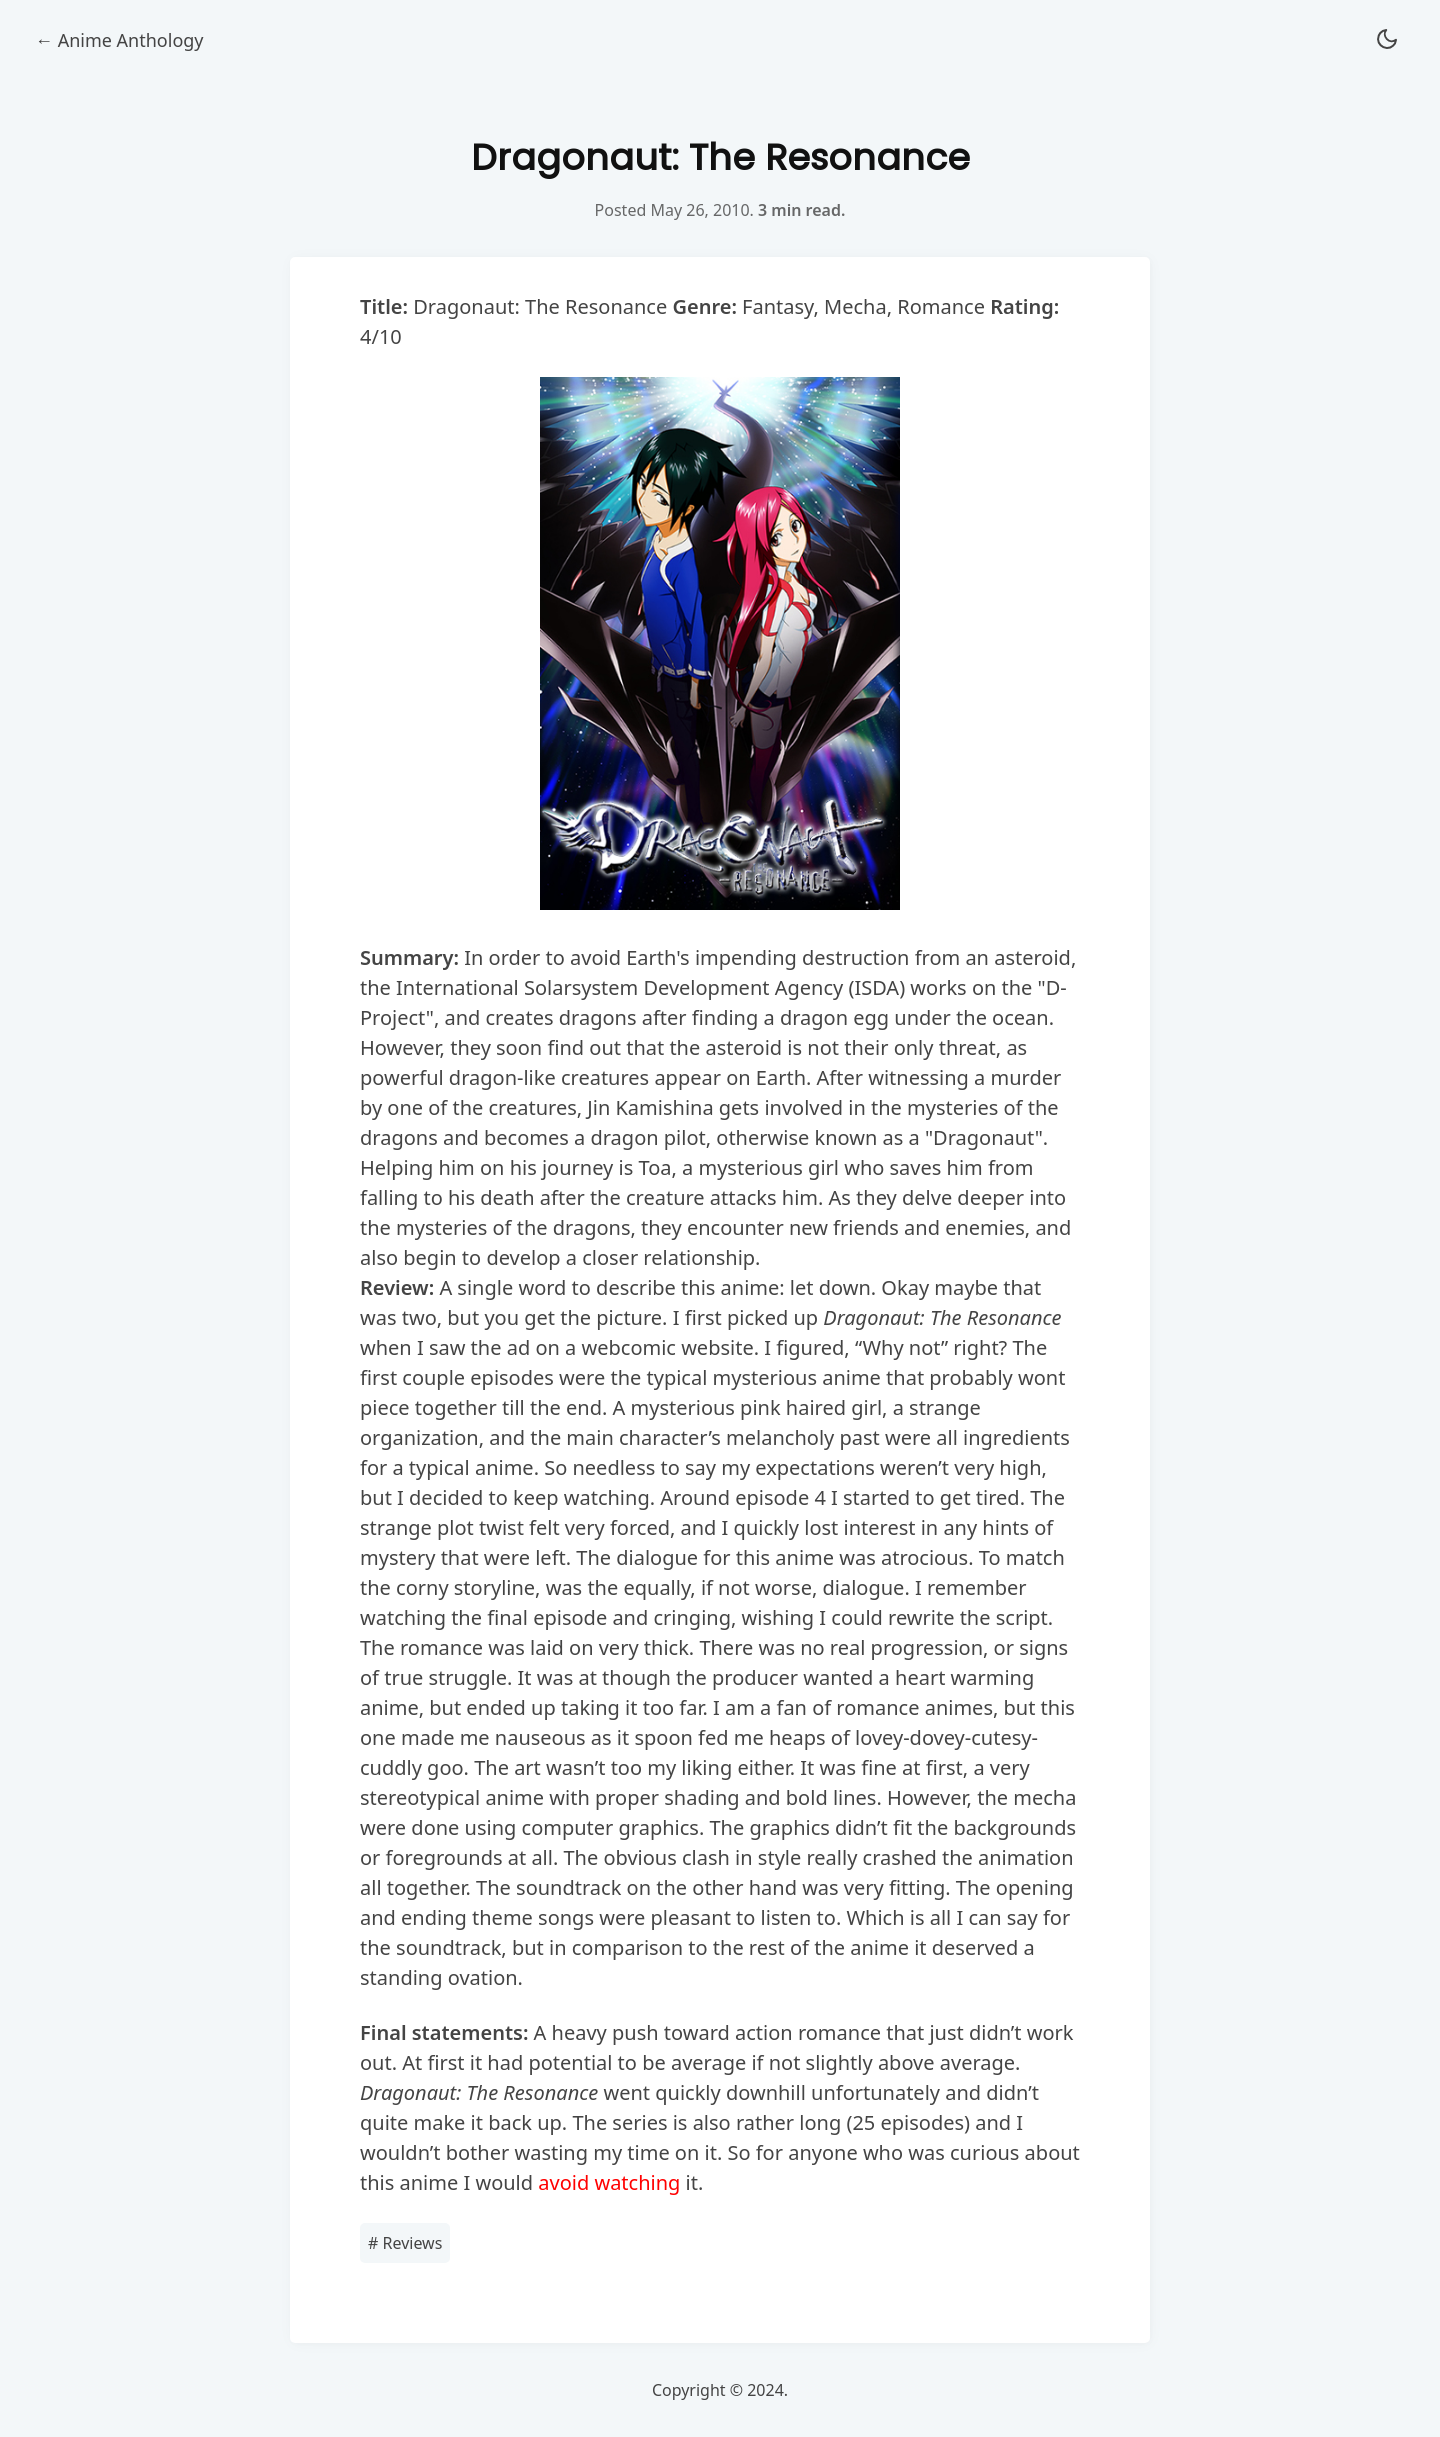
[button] (1387, 40)
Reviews (405, 2243)
